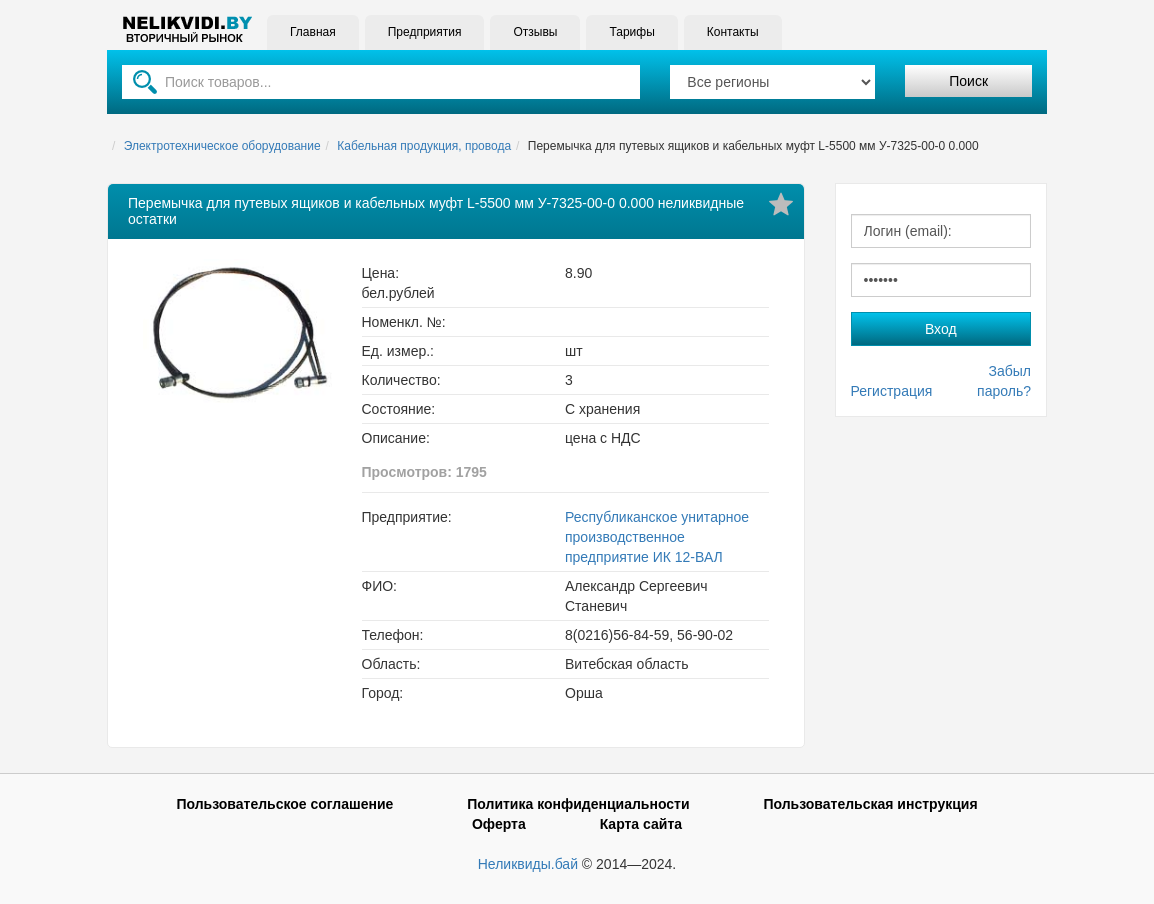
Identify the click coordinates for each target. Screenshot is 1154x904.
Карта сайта (641, 824)
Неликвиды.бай (528, 864)
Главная (313, 32)
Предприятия (425, 32)
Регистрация (892, 391)
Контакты (733, 32)
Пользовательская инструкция (870, 804)
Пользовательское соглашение (284, 804)
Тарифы (631, 32)
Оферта (499, 824)
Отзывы (535, 32)
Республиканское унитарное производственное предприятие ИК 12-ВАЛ (657, 537)
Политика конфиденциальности (578, 804)
